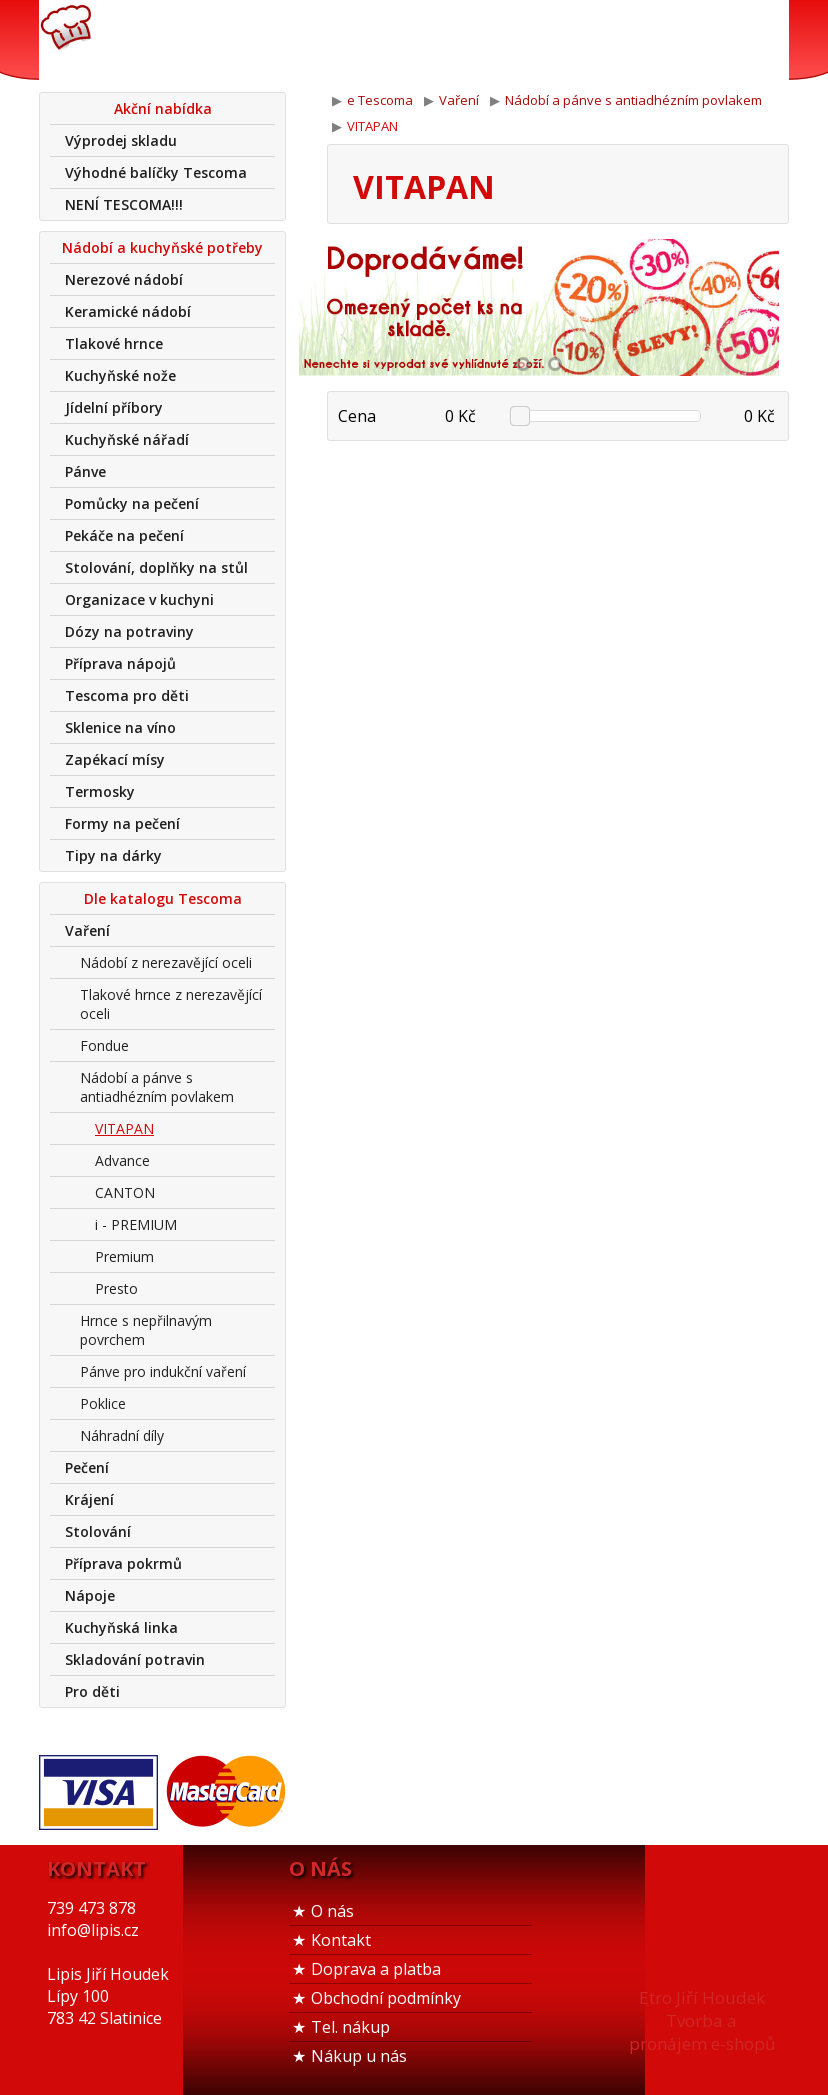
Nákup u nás (359, 2056)
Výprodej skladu (121, 140)
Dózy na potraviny (129, 631)
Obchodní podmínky (386, 1998)
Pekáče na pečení (124, 535)
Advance (122, 1160)
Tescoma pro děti (127, 695)
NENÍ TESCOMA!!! (124, 204)
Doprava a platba (376, 1969)
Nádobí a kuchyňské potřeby (162, 247)
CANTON (125, 1192)
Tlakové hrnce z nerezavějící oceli (171, 1004)
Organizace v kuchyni (139, 599)
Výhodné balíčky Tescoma (156, 172)
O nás (332, 1911)
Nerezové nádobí (124, 279)
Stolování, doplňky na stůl (156, 567)
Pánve (85, 471)
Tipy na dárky (113, 855)
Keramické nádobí (128, 311)
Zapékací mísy (115, 759)
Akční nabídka (163, 108)
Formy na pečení (122, 823)
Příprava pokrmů (123, 1563)
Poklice (103, 1403)
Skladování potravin (135, 1659)
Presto (116, 1288)
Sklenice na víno (120, 727)
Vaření (87, 930)
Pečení (87, 1467)
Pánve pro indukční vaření (163, 1371)
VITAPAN (124, 1128)
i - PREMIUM (136, 1224)
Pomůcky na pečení (132, 503)
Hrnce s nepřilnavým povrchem (146, 1330)
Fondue (104, 1045)
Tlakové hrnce (114, 343)
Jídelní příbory (114, 407)
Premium (124, 1256)
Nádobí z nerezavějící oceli (166, 962)
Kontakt (341, 1940)
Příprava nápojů (120, 663)
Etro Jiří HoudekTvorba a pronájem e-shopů (702, 2020)
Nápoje (90, 1595)
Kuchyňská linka (121, 1627)
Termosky (100, 791)
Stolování (98, 1531)
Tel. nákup (350, 2027)
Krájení (89, 1499)
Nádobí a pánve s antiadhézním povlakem (157, 1087)
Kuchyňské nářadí (127, 439)
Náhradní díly (122, 1435)
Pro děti (92, 1691)
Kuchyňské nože (120, 375)
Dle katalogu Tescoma (163, 898)
